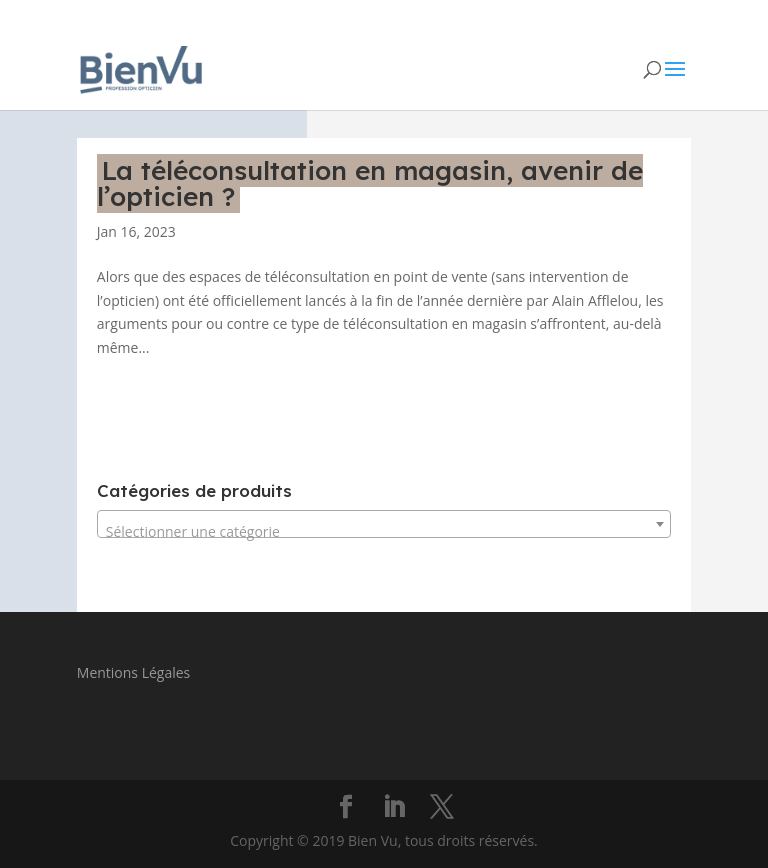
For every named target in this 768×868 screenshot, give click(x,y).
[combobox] (384, 524)
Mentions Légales (134, 672)
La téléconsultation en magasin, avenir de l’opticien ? (370, 183)
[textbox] (384, 532)
